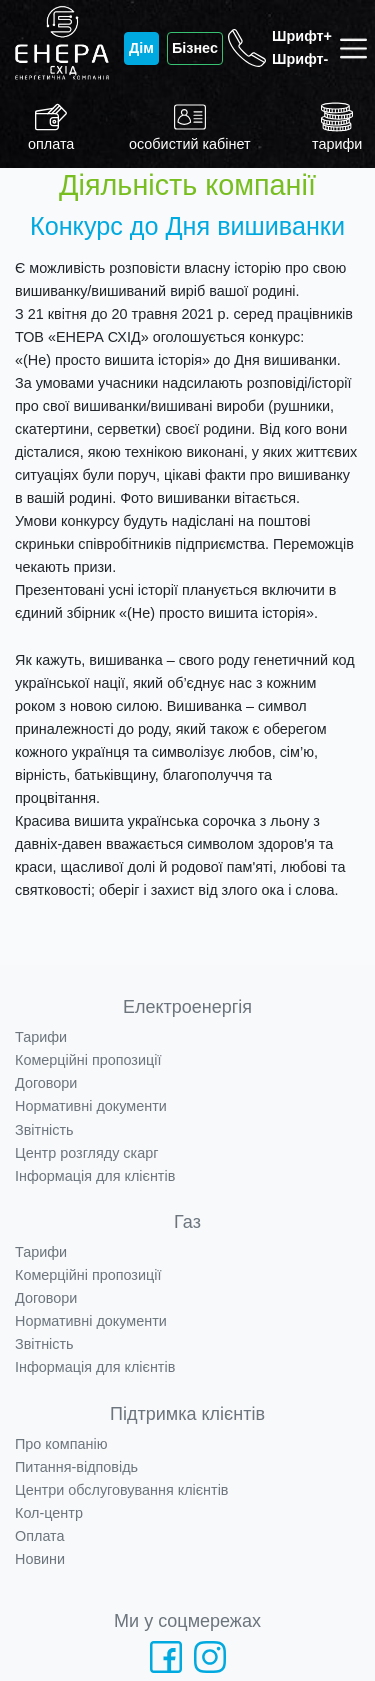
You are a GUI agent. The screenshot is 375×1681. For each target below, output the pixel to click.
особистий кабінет (190, 126)
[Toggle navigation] (357, 48)
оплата (51, 126)
